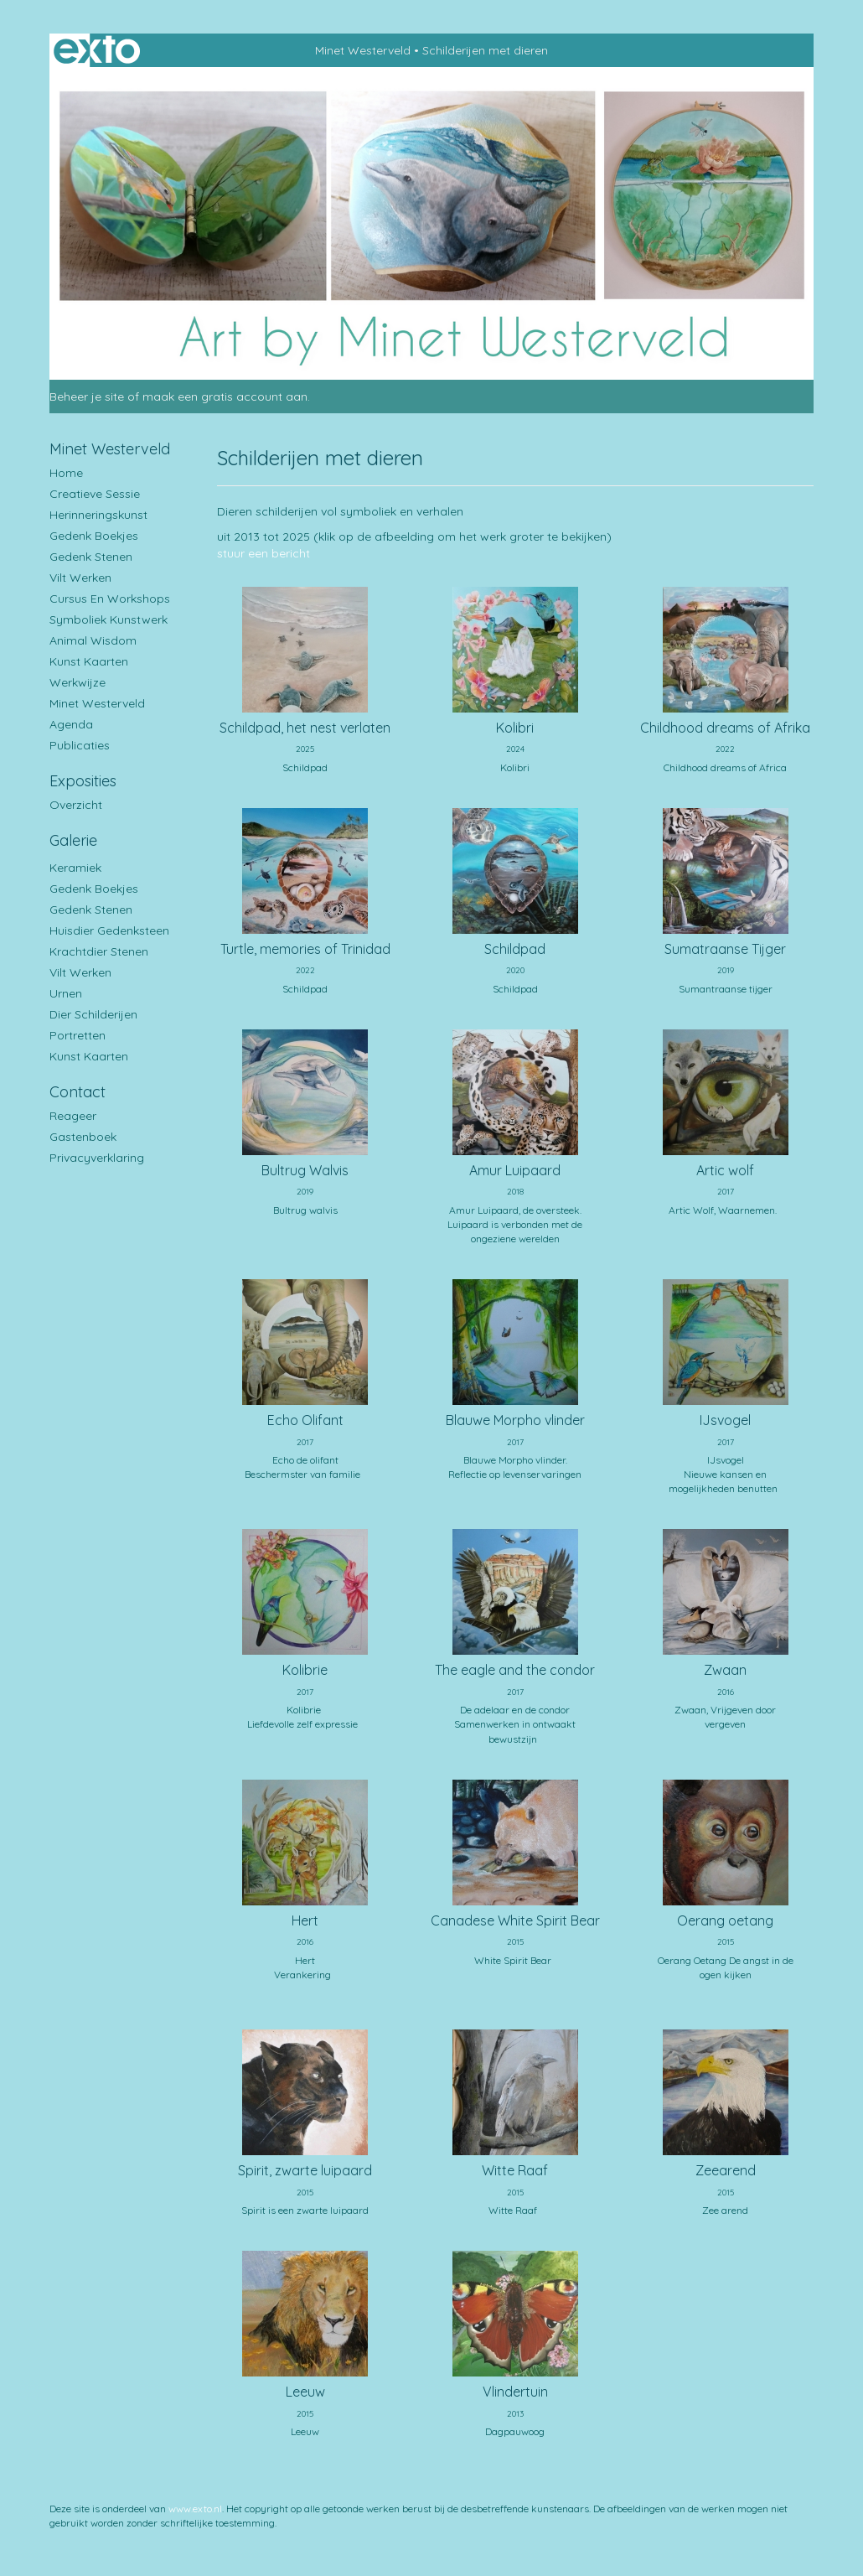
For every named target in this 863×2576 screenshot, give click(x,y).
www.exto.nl (195, 2508)
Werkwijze (77, 682)
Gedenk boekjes (93, 535)
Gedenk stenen (90, 556)
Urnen (65, 993)
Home (66, 472)
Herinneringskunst (98, 514)
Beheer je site (86, 396)
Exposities (82, 780)
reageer (72, 1115)
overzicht (75, 804)
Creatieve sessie (94, 493)
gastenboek (82, 1136)
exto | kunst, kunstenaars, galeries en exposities (96, 50)
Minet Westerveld (363, 50)
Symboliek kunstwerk (108, 619)
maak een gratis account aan (224, 396)
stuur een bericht (263, 553)
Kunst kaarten (88, 661)
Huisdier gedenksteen (109, 930)
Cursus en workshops (109, 598)
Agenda (71, 724)
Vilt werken (80, 577)
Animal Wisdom (93, 640)
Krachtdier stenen (98, 951)
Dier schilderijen (93, 1014)
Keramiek (75, 867)
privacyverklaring (96, 1157)
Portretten (77, 1035)
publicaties (79, 745)
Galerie (73, 840)
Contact (77, 1091)
